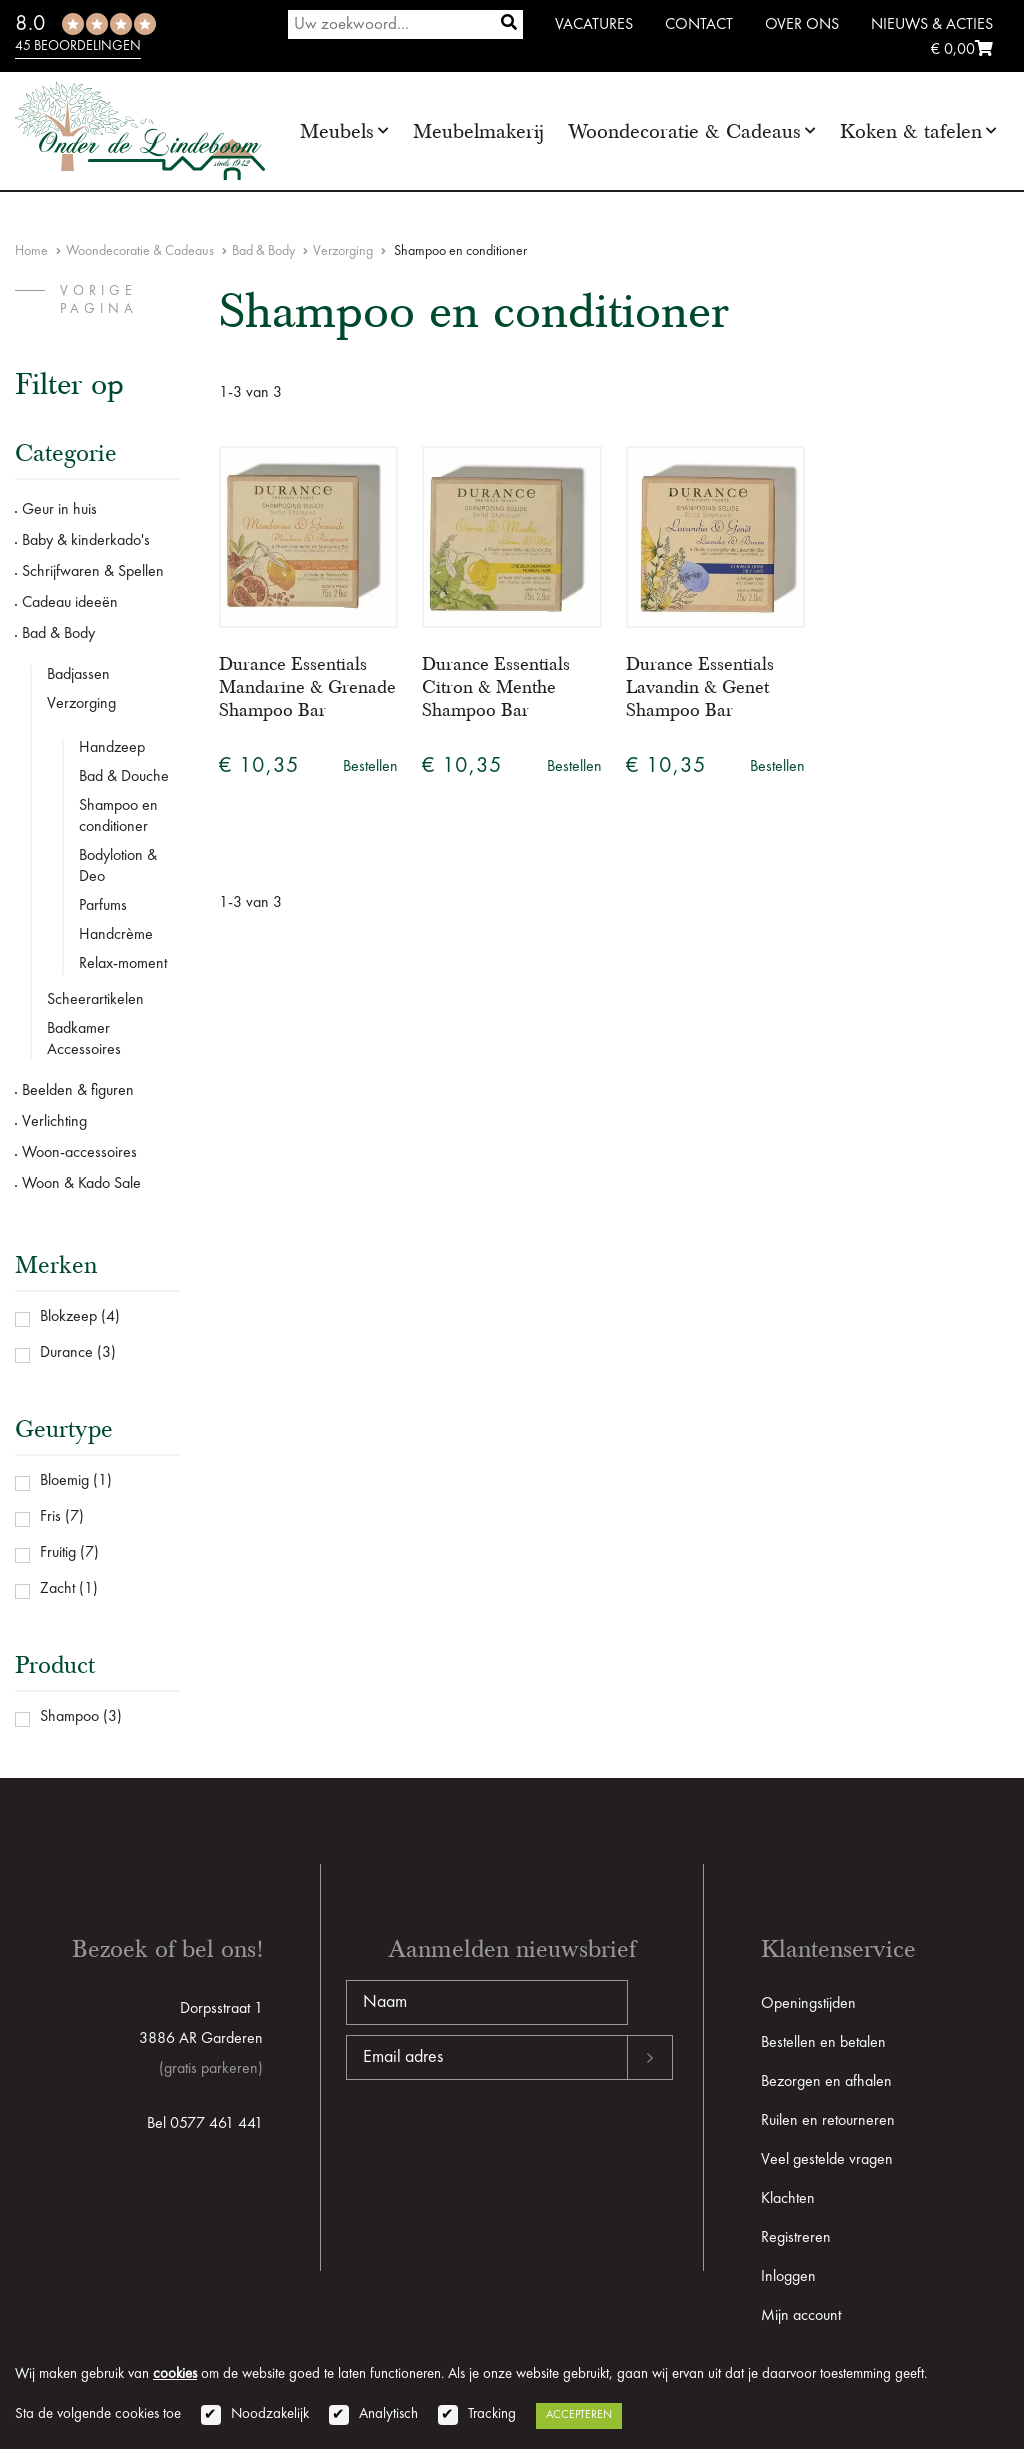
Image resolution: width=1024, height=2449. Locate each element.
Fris (50, 1517)
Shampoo (69, 1717)
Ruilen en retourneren (828, 2121)
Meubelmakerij (478, 131)
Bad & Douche (124, 777)
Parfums (103, 906)
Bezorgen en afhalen (826, 2082)
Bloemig (64, 1481)
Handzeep (112, 748)
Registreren (796, 2238)
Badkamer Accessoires (84, 1039)
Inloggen (788, 2277)
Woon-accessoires (79, 1153)
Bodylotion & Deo (118, 866)
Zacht (57, 1589)
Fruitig (58, 1553)
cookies (175, 2374)
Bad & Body (263, 251)
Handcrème (116, 935)
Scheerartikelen (95, 1000)
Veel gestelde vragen (827, 2160)
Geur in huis (59, 510)
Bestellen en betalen (823, 2043)
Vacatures (594, 25)
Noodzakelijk (270, 2414)
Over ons (802, 25)
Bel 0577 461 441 (205, 2124)
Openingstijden (808, 2004)
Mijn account (801, 2316)
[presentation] (498, 2144)
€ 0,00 (962, 50)
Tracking (492, 2414)
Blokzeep (68, 1317)
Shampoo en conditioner (118, 816)
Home (31, 251)
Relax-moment (123, 964)
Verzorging (343, 251)
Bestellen (370, 767)
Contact (699, 25)
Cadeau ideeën (70, 603)
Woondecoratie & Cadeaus (684, 131)
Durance (66, 1353)
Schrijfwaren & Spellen (93, 572)
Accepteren (579, 2415)
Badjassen (78, 675)
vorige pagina (99, 300)
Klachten (788, 2199)
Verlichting (54, 1122)
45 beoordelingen (78, 46)
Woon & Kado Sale (81, 1184)
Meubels (337, 131)
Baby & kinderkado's (86, 541)
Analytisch (388, 2414)
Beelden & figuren (78, 1091)
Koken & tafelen (911, 131)
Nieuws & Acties (932, 25)
